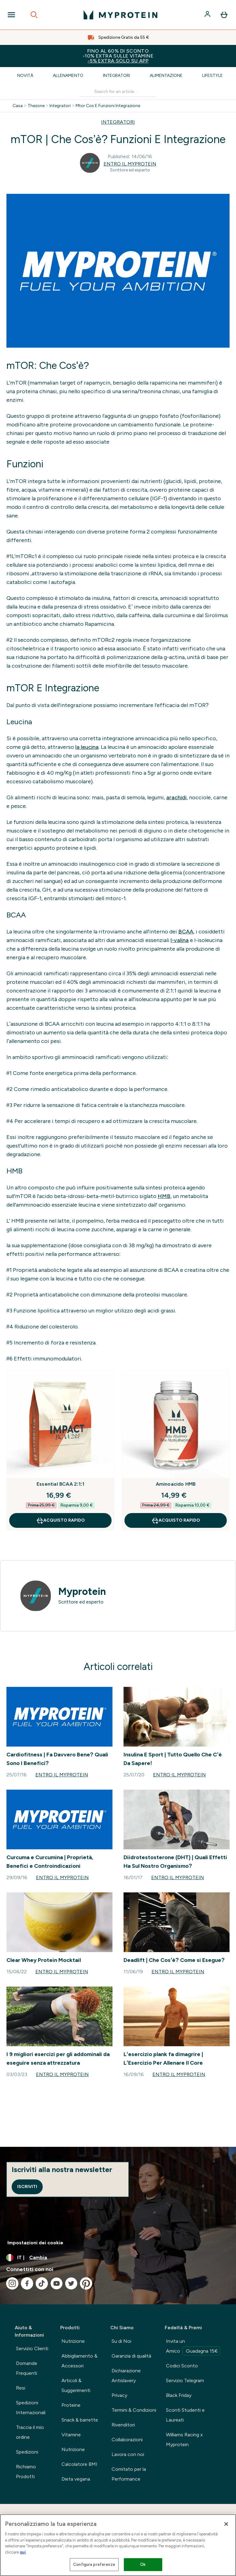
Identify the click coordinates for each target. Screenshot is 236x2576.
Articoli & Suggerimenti (75, 2385)
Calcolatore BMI (79, 2464)
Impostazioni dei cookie (35, 2243)
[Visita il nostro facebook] (27, 2283)
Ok (143, 2564)
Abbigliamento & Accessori (79, 2361)
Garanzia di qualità (131, 2356)
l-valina (180, 940)
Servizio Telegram (185, 2380)
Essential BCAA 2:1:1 (60, 1484)
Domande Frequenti (26, 2368)
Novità (25, 75)
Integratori (116, 75)
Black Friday (178, 2395)
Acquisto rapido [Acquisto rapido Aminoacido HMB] (175, 1520)
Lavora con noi (128, 2454)
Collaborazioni (127, 2439)
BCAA (185, 931)
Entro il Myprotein (130, 164)
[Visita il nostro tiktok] (42, 2283)
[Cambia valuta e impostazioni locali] (118, 2257)
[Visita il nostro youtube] (56, 2283)
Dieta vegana (75, 2479)
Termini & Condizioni (134, 2410)
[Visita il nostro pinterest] (86, 2283)
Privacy (119, 2395)
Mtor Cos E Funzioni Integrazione (108, 105)
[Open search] (34, 15)
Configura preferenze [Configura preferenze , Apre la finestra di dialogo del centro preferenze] (94, 2564)
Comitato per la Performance (129, 2474)
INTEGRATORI (118, 122)
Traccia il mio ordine (30, 2432)
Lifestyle (212, 75)
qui (23, 2552)
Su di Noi (121, 2341)
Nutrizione (73, 2341)
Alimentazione (166, 75)
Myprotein (82, 1591)
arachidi (176, 797)
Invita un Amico (193, 2346)
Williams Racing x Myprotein (184, 2439)
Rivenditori (123, 2425)
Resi (20, 2388)
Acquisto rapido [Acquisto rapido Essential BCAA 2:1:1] (60, 1520)
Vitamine (71, 2435)
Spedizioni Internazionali (30, 2407)
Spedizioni (27, 2452)
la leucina (87, 747)
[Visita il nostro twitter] (71, 2283)
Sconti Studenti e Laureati (185, 2415)
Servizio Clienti (32, 2348)
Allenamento (68, 75)
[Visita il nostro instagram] (12, 2283)
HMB (164, 1196)
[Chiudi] (226, 2524)
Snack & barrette (79, 2420)
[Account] (208, 14)
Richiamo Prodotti (26, 2471)
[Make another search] (118, 92)
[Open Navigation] (11, 15)
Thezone (36, 105)
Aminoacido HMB (176, 1484)
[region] (118, 2545)
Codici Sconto (182, 2366)
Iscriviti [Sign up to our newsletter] (27, 2186)
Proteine (71, 2405)
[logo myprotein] (120, 15)
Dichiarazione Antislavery (126, 2375)
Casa (18, 105)
